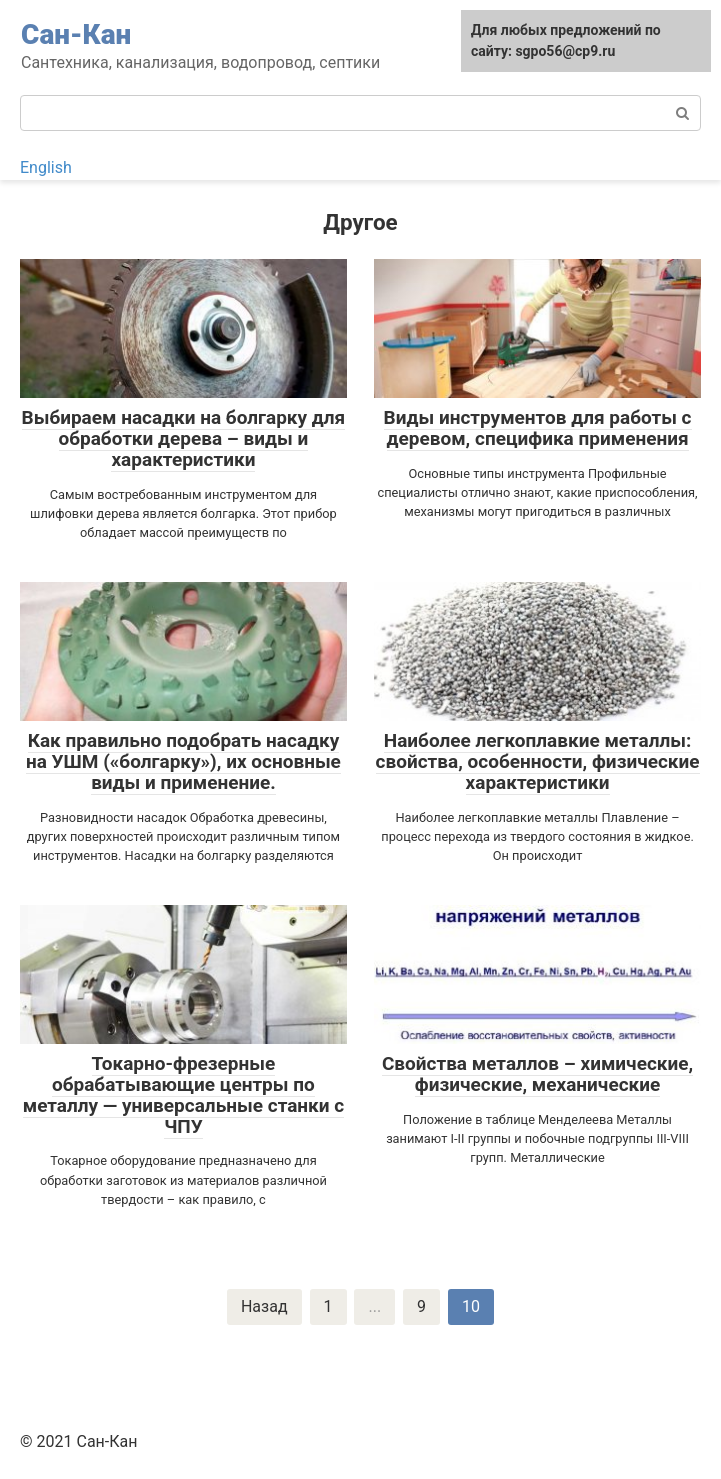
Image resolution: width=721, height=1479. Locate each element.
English (46, 167)
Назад (264, 1306)
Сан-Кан (76, 34)
